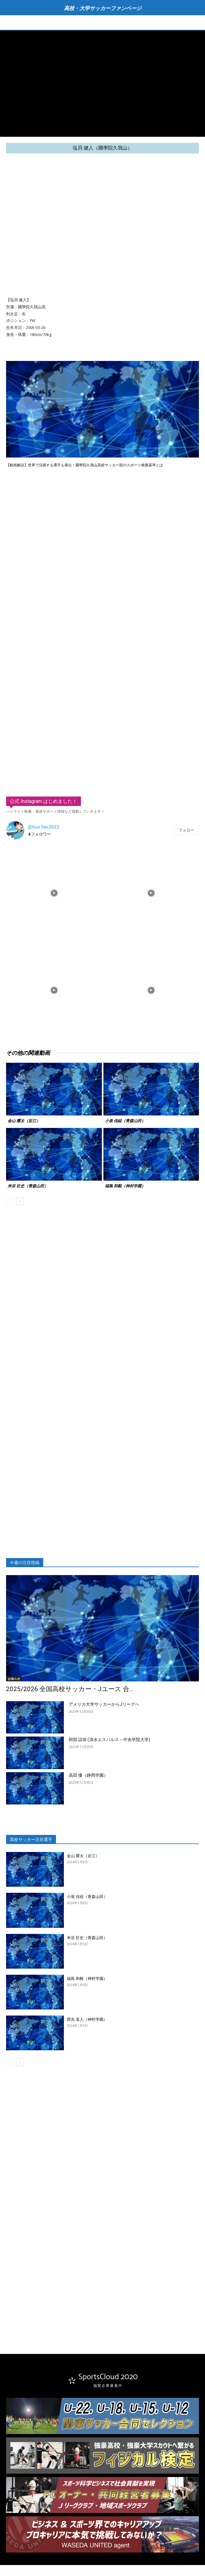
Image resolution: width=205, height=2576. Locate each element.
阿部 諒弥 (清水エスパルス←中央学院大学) (109, 1739)
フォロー (186, 830)
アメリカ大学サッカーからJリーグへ (104, 1704)
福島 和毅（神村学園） (125, 1186)
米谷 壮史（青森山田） (28, 1186)
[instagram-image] (54, 892)
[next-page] (19, 1201)
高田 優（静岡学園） (88, 1775)
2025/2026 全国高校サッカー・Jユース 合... (70, 1689)
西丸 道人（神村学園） (87, 2019)
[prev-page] (10, 1201)
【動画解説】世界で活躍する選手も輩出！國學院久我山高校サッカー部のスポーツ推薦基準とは (84, 465)
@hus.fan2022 (43, 827)
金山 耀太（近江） (24, 1120)
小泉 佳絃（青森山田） (125, 1120)
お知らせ (14, 1679)
